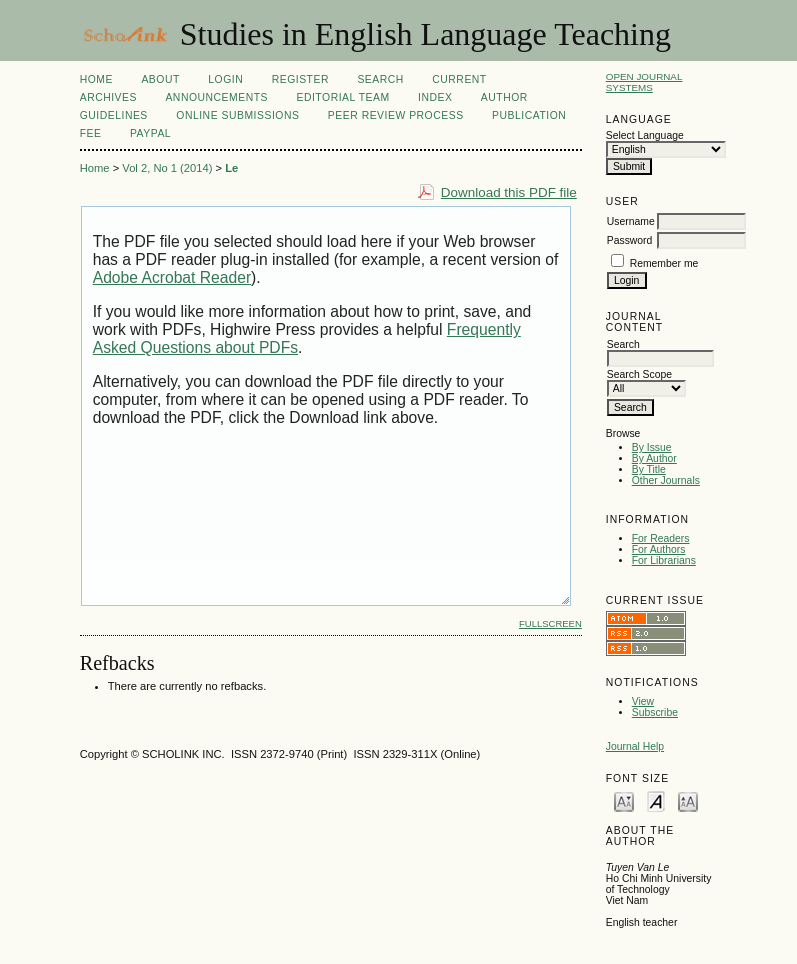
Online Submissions (237, 115)
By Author (654, 458)
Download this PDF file (509, 192)
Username (631, 221)
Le (231, 168)
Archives (108, 97)
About (160, 79)
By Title (649, 469)
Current (459, 79)
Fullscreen (550, 623)
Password (630, 240)
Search (380, 79)
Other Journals (666, 480)
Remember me (664, 263)
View (643, 701)
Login (225, 79)
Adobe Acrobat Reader (172, 277)
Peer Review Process (396, 115)
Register (300, 79)
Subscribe (655, 712)
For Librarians (664, 560)
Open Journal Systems (644, 82)
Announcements (216, 97)
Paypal (150, 133)
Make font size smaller (624, 800)
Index (435, 97)
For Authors (659, 549)
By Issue (652, 447)
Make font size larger (688, 800)
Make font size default (656, 800)
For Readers (661, 538)
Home (96, 79)
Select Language (645, 135)
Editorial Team (342, 97)
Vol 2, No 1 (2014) (167, 168)
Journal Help (635, 746)
